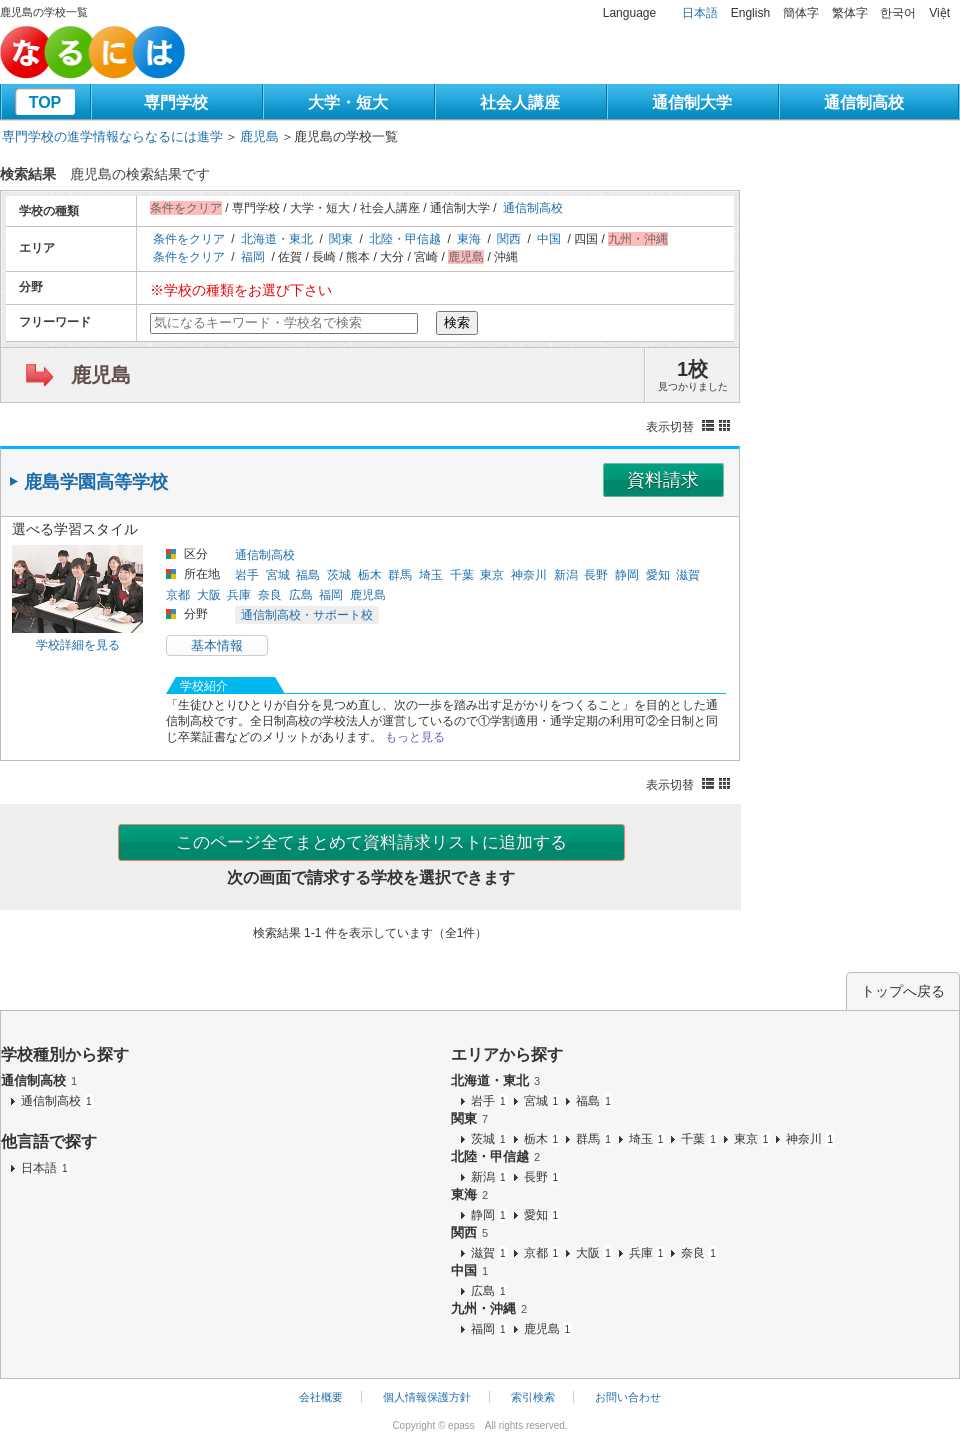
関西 (509, 239)
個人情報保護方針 (427, 1397)
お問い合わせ (628, 1397)
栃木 (370, 575)
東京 (492, 575)
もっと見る (415, 737)
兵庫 (239, 595)
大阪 (209, 595)
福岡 (253, 257)
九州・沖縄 (489, 1308)
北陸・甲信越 (405, 239)
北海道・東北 (277, 239)
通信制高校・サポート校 (307, 615)
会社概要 (321, 1397)
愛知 (658, 575)
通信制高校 (864, 102)
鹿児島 (259, 136)
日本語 (700, 13)
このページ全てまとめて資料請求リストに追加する (371, 842)
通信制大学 (692, 102)
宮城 (278, 575)
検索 (457, 322)
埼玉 (431, 575)
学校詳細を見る (78, 645)
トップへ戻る (903, 991)
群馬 (400, 575)
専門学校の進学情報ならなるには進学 (112, 136)
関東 (341, 239)
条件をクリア (189, 239)
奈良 (270, 595)
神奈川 (529, 575)
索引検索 (533, 1397)
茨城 (339, 575)
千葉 (462, 575)
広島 (301, 595)
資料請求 (663, 480)
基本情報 (217, 645)
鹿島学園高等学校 (96, 482)
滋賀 (688, 575)
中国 (549, 239)
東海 (469, 239)
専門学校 (176, 102)
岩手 (247, 575)
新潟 (566, 575)
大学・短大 (348, 102)
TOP (45, 102)
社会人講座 (520, 102)
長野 (596, 575)
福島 (308, 575)
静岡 (627, 575)
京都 (178, 595)
